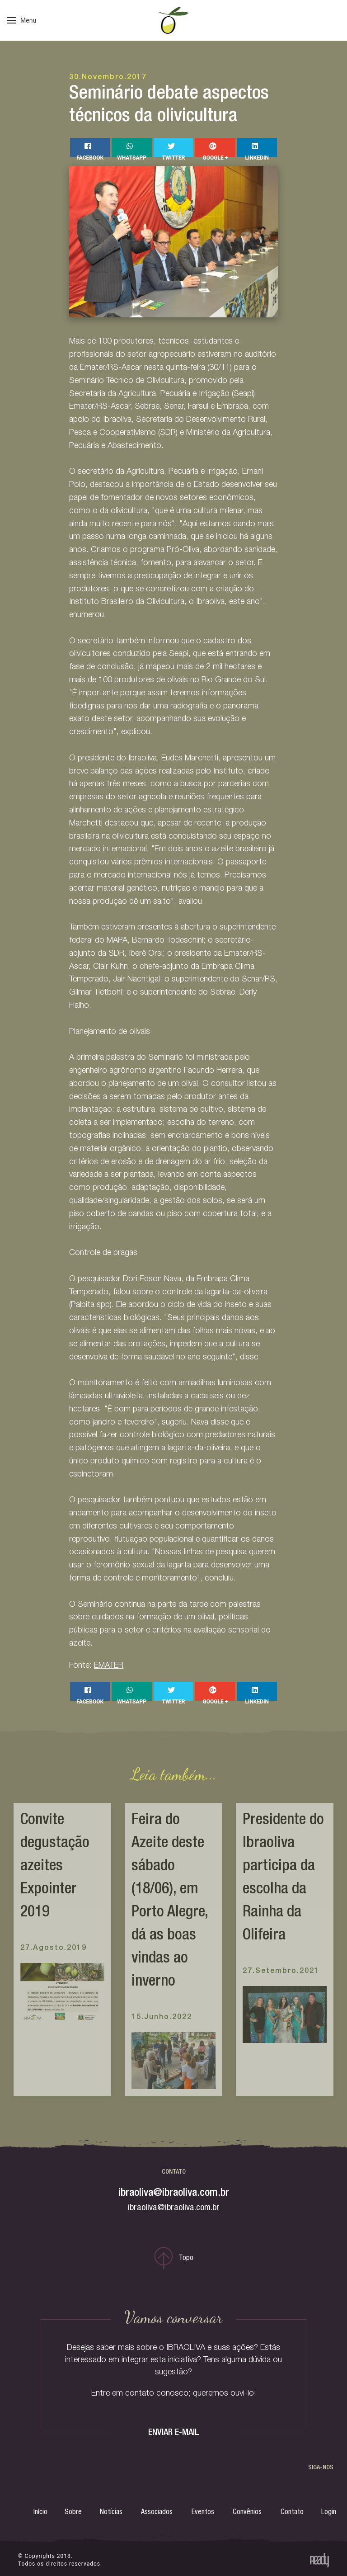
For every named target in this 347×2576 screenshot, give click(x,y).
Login (328, 2512)
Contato (292, 2512)
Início (40, 2512)
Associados (157, 2512)
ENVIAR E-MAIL (173, 2433)
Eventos (203, 2512)
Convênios (247, 2512)
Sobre (73, 2512)
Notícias (111, 2512)
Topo (173, 2258)
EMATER (108, 1666)
